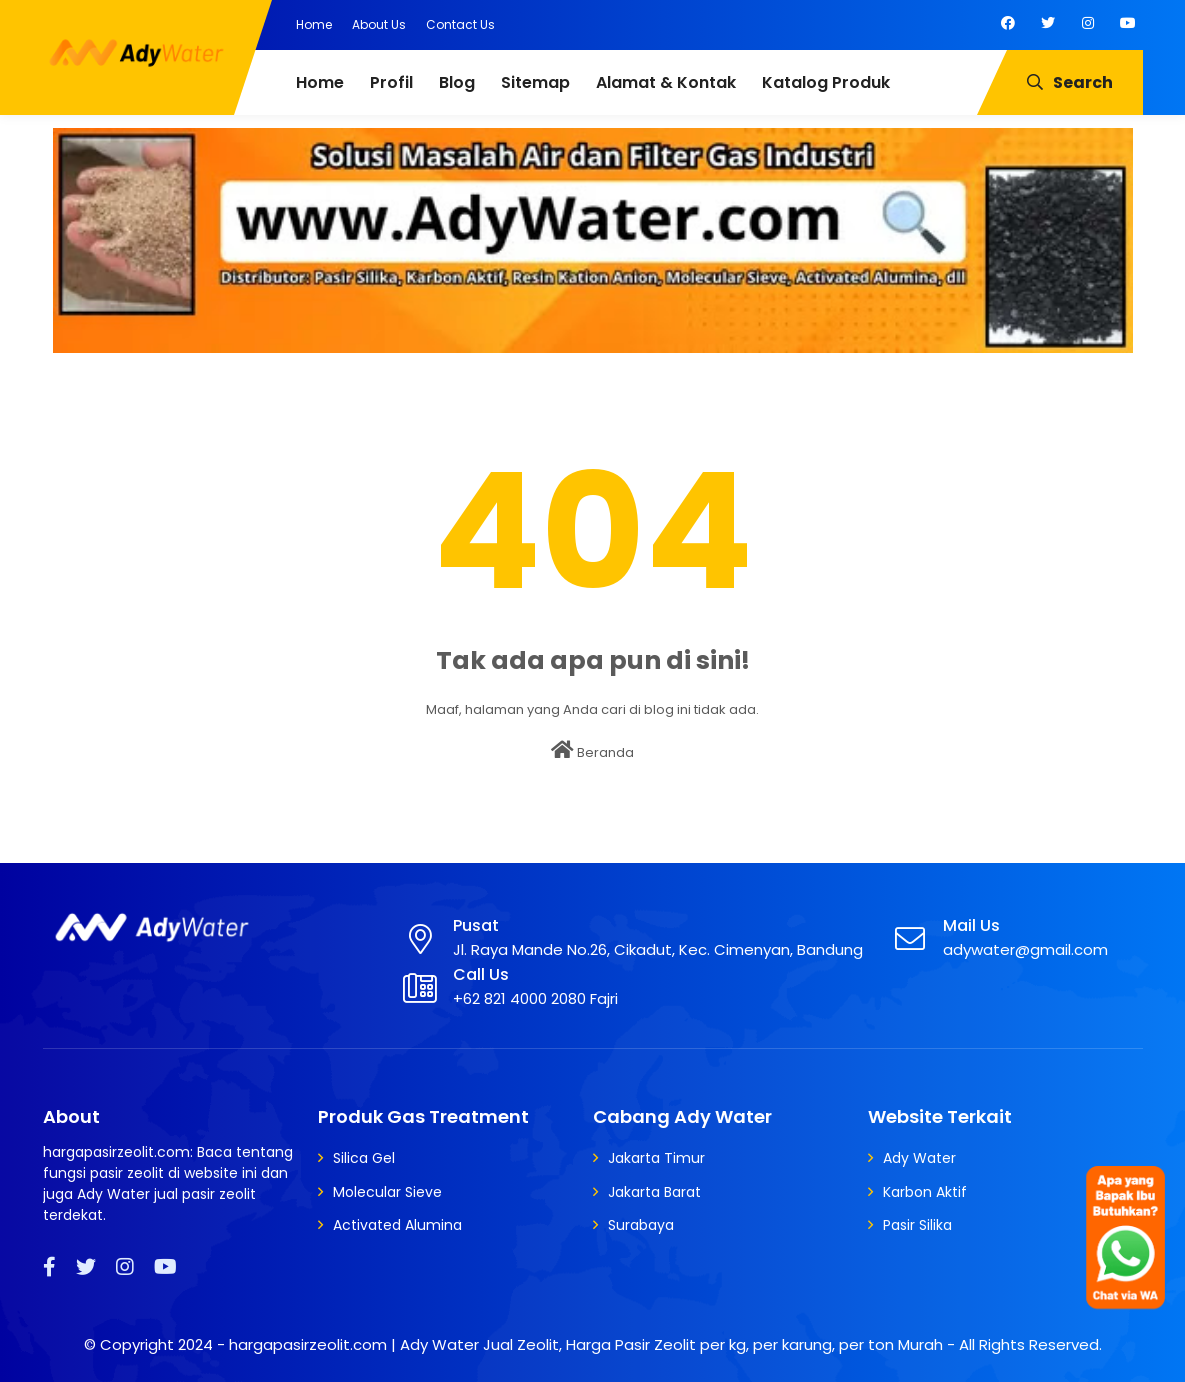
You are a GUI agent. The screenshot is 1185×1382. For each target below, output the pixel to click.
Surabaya (641, 1225)
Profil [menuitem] (391, 82)
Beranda (592, 751)
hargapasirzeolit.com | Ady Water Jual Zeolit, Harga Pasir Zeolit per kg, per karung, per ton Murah (586, 1344)
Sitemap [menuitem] (535, 82)
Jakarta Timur (656, 1158)
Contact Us (460, 24)
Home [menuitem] (320, 82)
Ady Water (919, 1158)
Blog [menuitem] (457, 82)
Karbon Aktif (925, 1192)
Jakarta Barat (654, 1192)
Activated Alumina (397, 1225)
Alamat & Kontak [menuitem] (666, 82)
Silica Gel (364, 1158)
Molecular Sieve (387, 1192)
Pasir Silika (917, 1225)
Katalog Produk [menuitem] (826, 82)
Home (314, 24)
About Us (379, 24)
